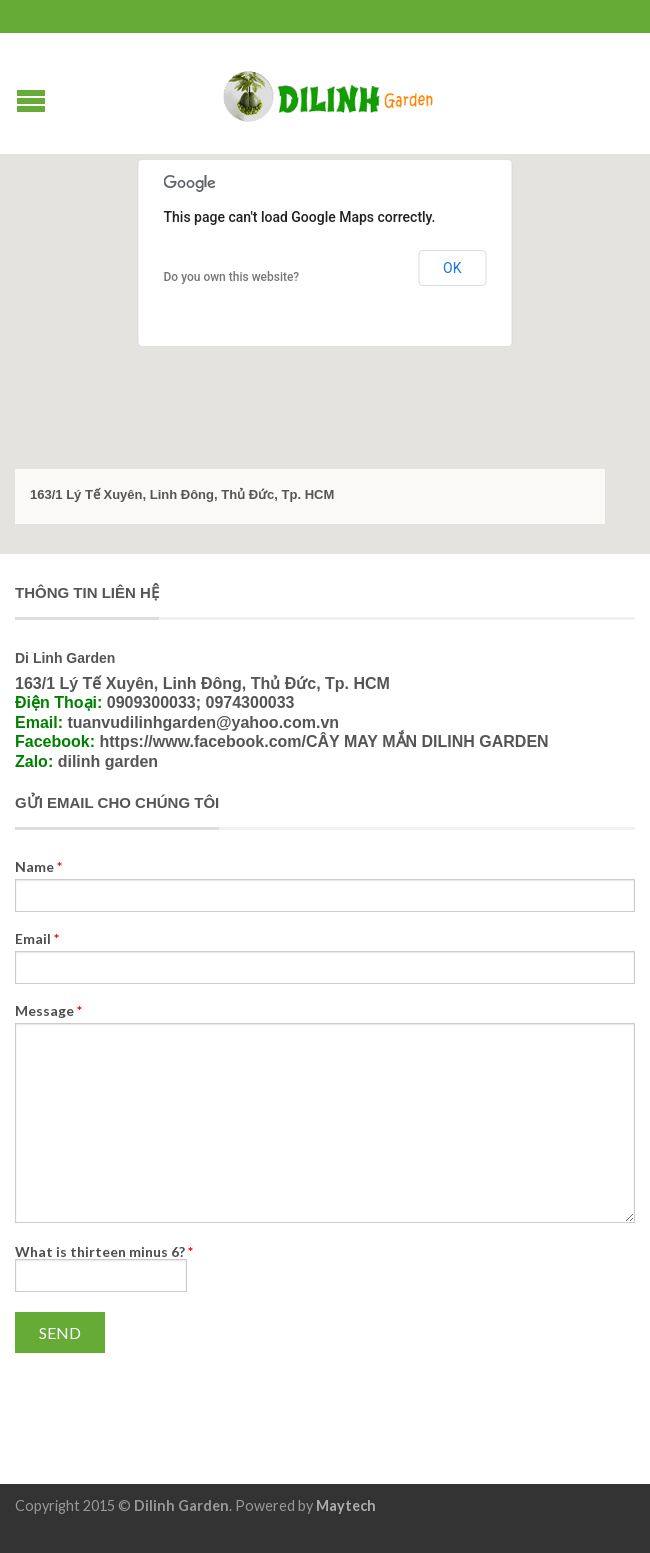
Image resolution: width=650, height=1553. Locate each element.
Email (37, 939)
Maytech (346, 1505)
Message (48, 1011)
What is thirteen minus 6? (104, 1251)
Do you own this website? (232, 277)
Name (38, 867)
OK (452, 268)
